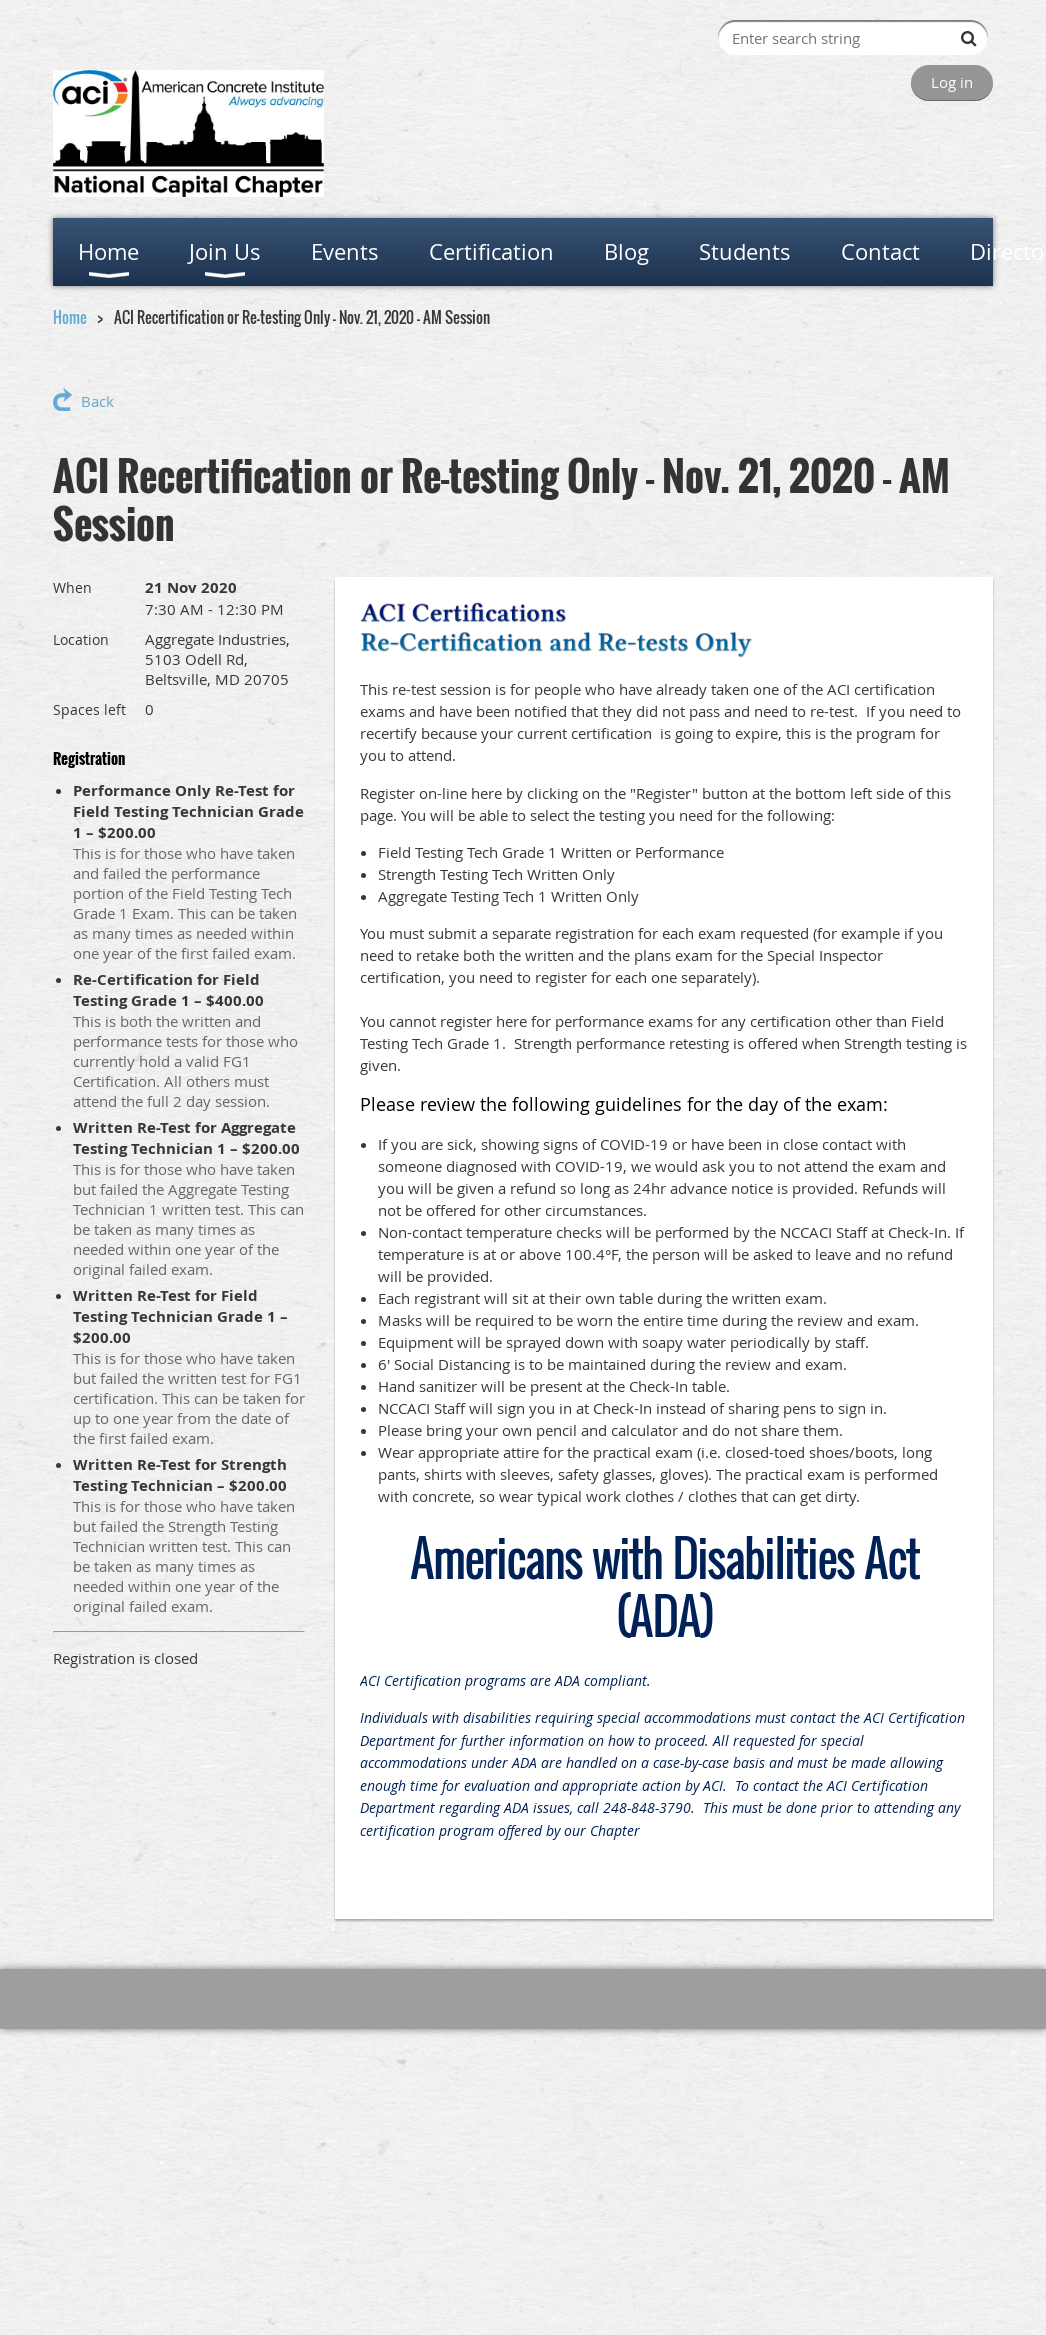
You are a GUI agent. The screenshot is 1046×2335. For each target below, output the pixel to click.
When (72, 587)
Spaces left (89, 709)
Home (70, 317)
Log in (952, 82)
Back (97, 401)
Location (81, 639)
